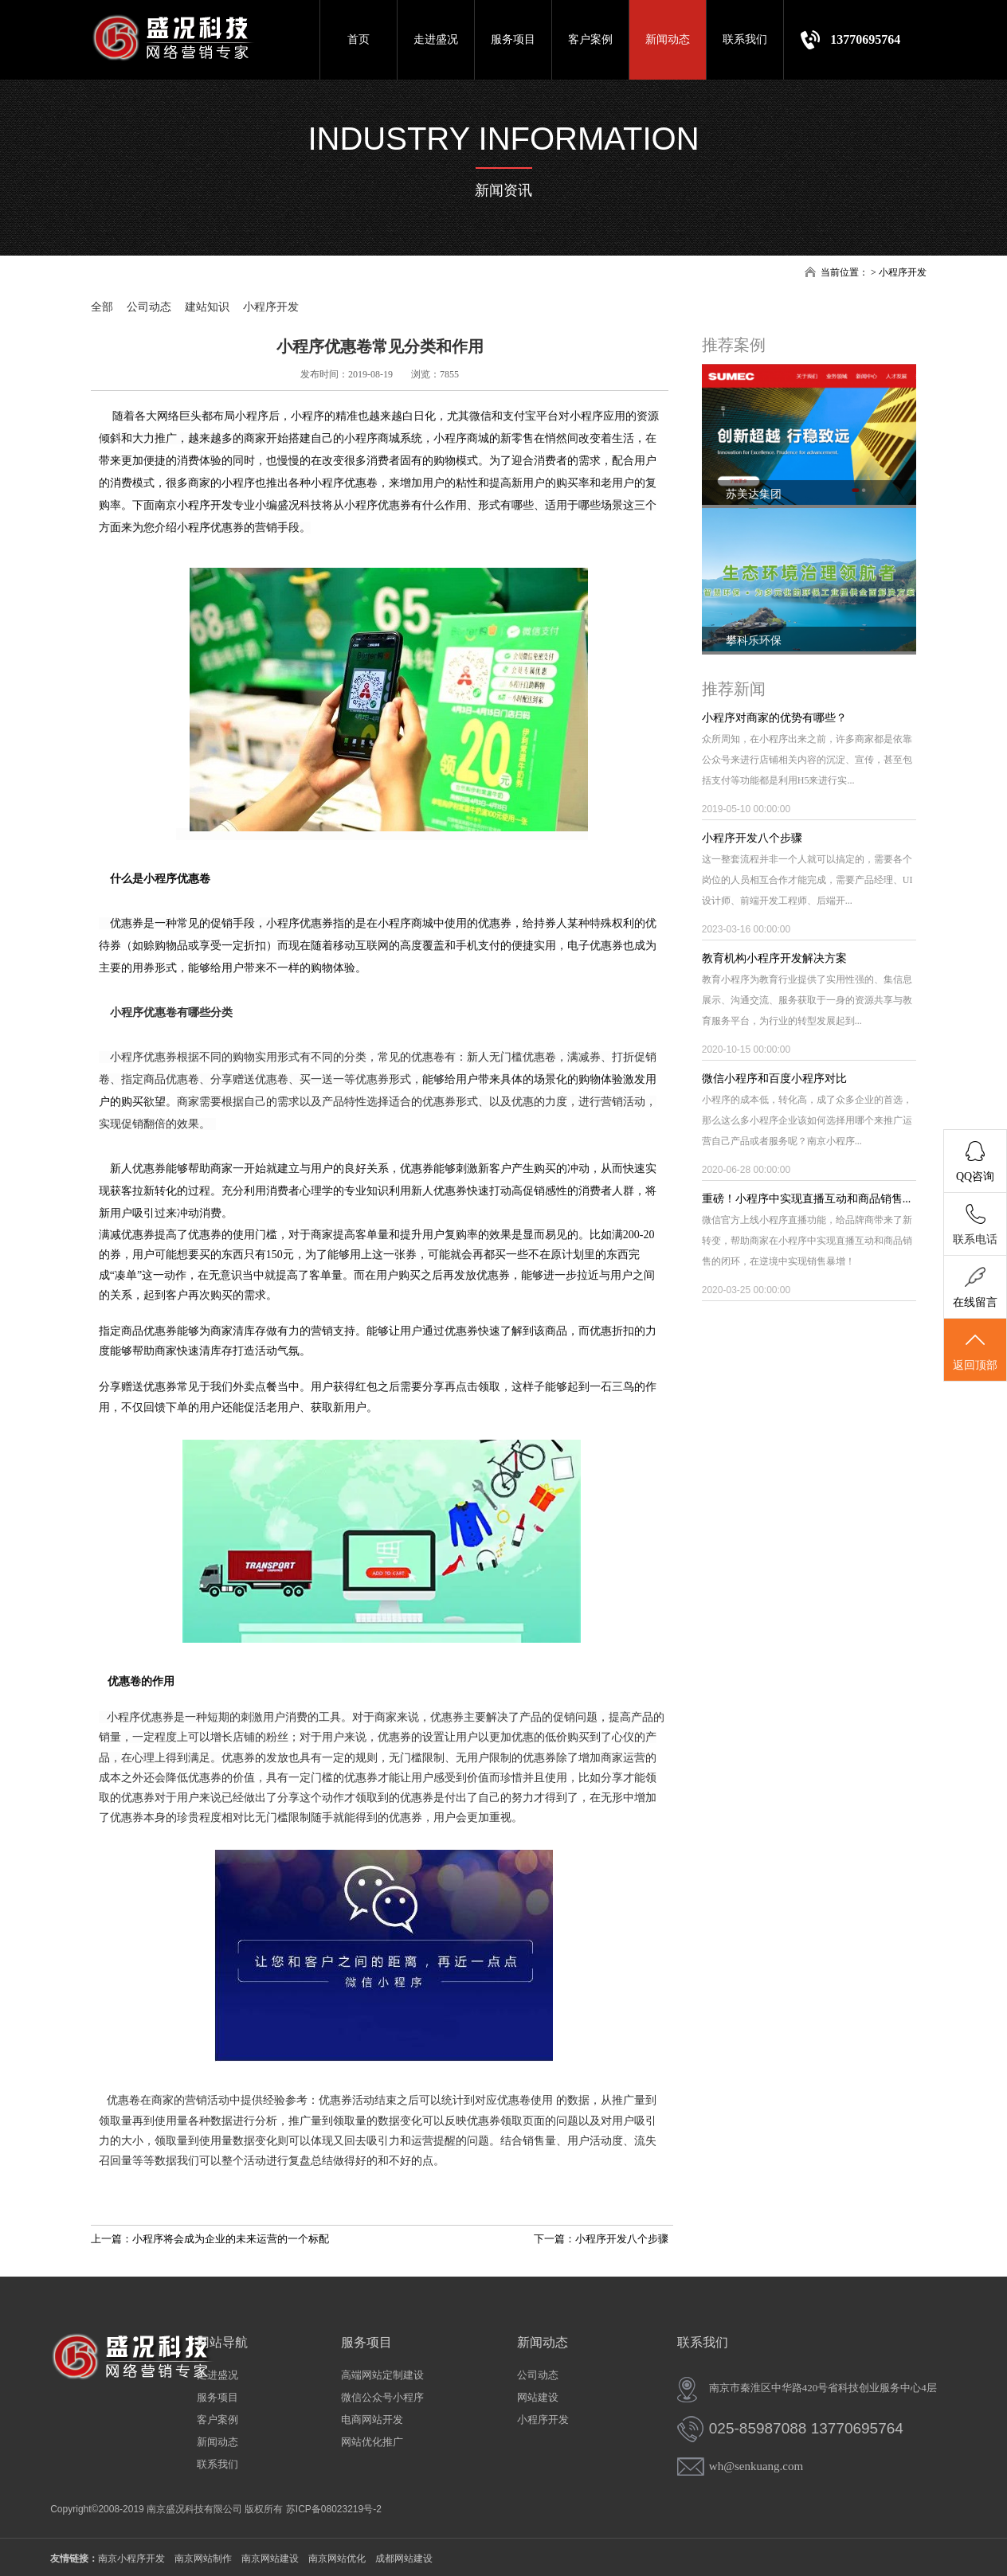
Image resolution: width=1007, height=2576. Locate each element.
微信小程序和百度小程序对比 (774, 1079)
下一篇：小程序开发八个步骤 (601, 2239)
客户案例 (590, 39)
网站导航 (222, 2342)
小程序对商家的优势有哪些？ (774, 718)
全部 (102, 307)
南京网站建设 (270, 2558)
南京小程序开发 (194, 505)
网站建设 (537, 2397)
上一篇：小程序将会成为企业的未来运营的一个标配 (210, 2239)
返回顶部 (975, 1350)
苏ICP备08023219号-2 (334, 2509)
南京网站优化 (337, 2558)
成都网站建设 (404, 2558)
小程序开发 (903, 272)
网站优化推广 (372, 2442)
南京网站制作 (203, 2558)
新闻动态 (667, 39)
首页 (358, 39)
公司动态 (149, 307)
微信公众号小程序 (382, 2397)
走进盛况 (435, 39)
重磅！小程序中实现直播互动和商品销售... (806, 1199)
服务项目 (513, 39)
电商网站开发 (372, 2420)
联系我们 (745, 39)
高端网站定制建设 (382, 2375)
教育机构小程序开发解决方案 (774, 958)
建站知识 (207, 307)
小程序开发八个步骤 (752, 838)
